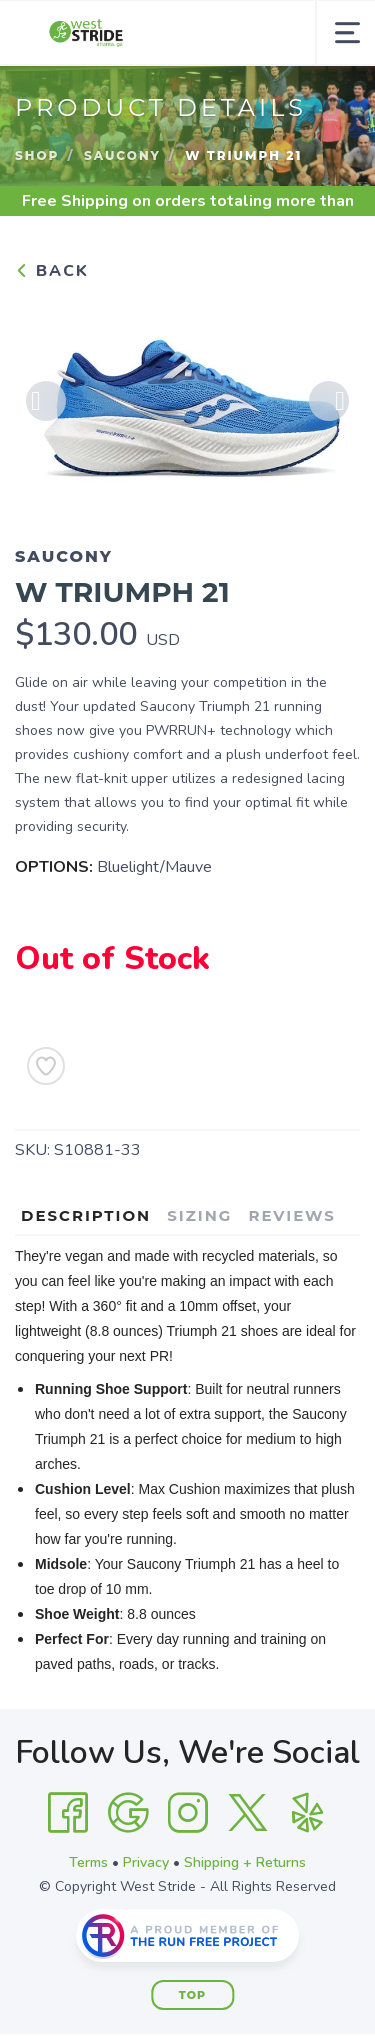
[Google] (128, 1813)
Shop (37, 155)
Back (52, 271)
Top (192, 1995)
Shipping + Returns (245, 1862)
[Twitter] (248, 1813)
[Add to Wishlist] (46, 1066)
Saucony (122, 155)
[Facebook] (68, 1813)
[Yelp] (308, 1813)
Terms (88, 1862)
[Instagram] (188, 1813)
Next (329, 401)
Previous (46, 401)
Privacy (146, 1862)
